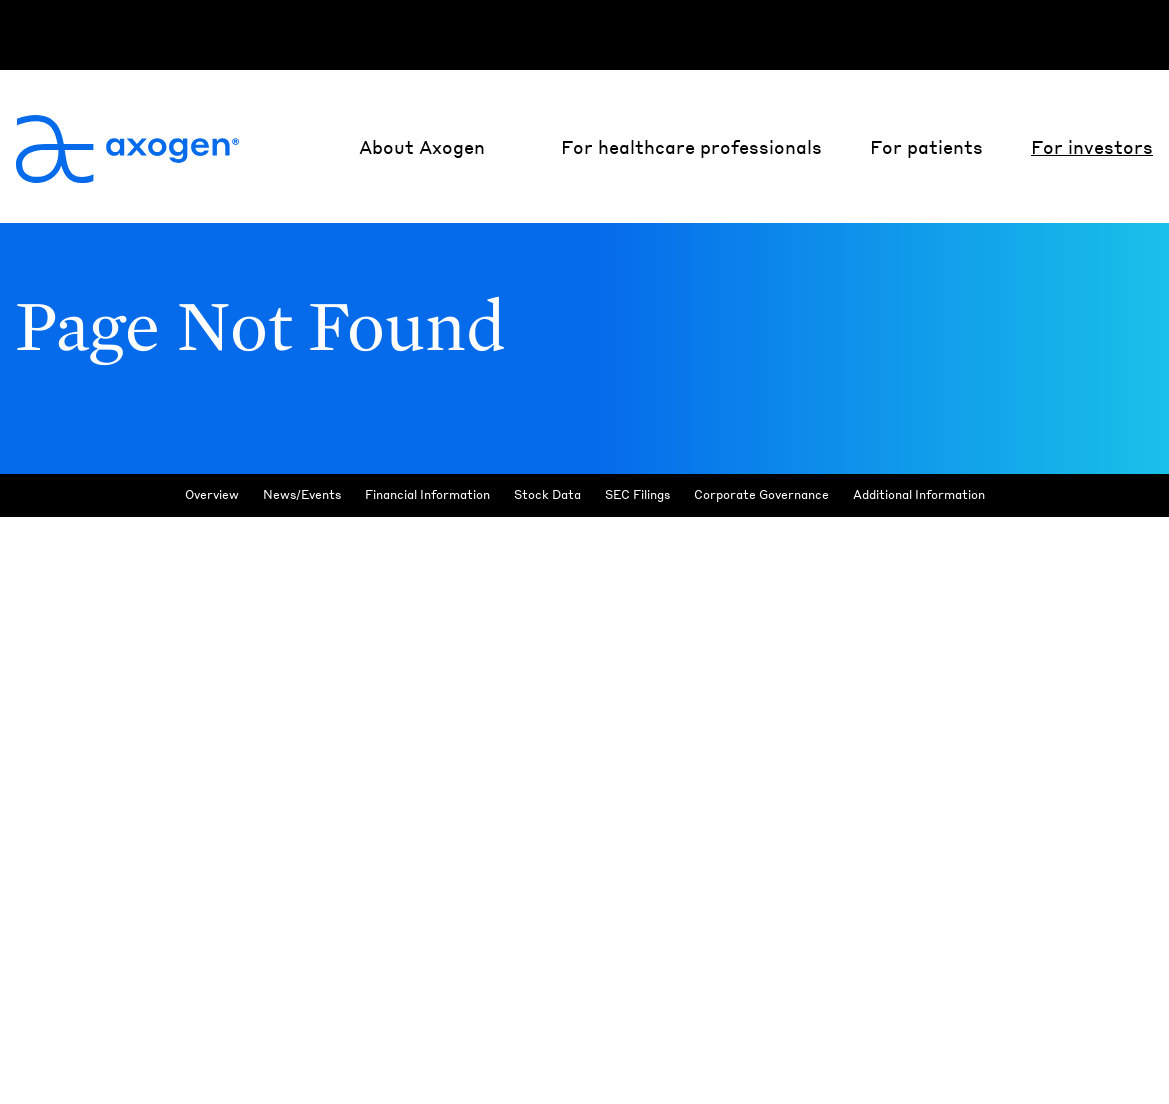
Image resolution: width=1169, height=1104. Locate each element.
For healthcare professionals (691, 146)
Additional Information (919, 544)
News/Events (302, 544)
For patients (926, 146)
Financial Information (427, 544)
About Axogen (422, 146)
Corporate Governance (761, 544)
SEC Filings (637, 544)
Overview (212, 544)
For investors (1092, 146)
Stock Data (547, 544)
